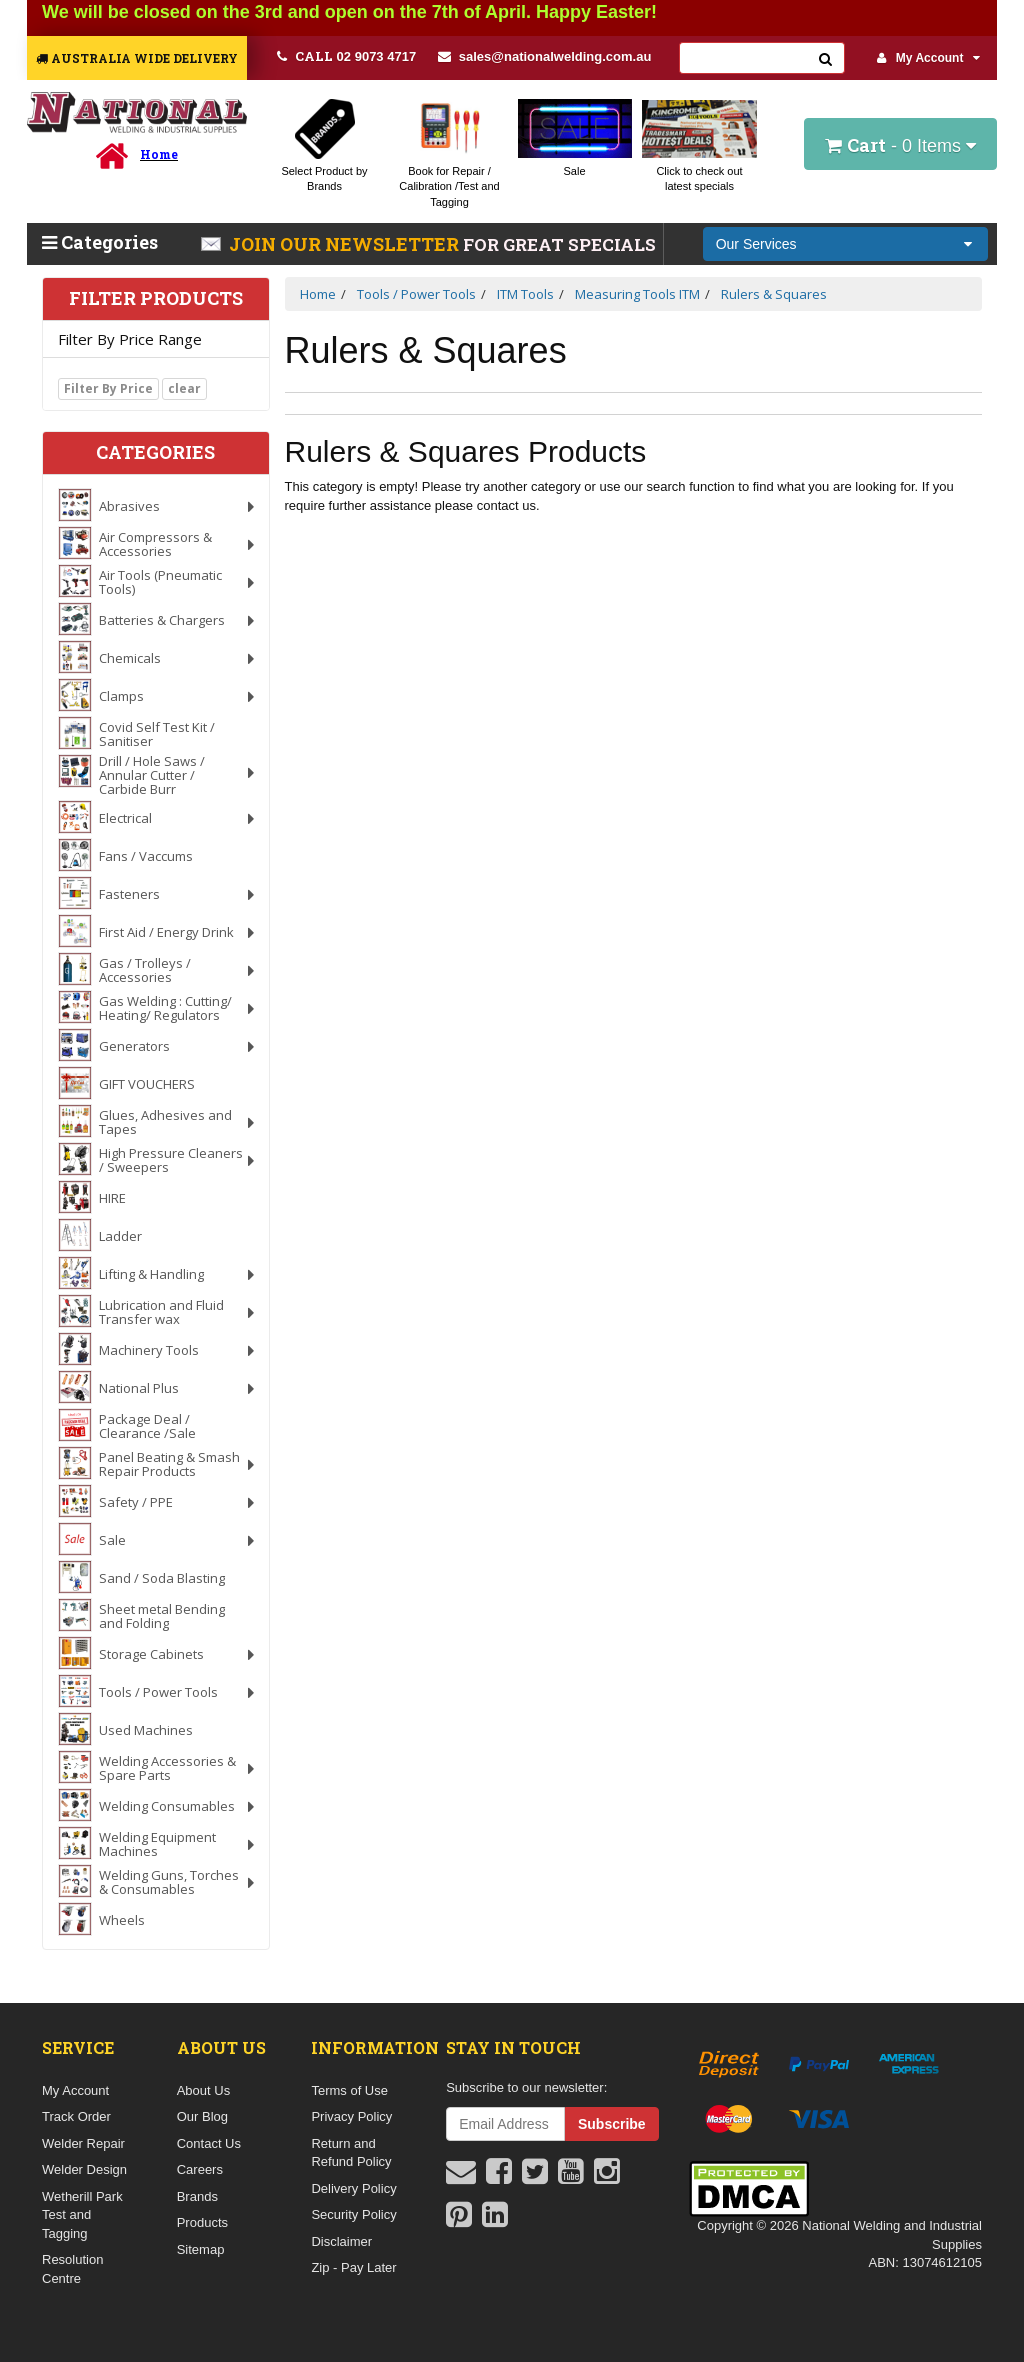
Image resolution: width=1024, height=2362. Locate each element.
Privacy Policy (351, 2116)
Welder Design (84, 2169)
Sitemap (201, 2249)
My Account (929, 58)
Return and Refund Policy (351, 2153)
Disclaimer (341, 2241)
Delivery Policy (353, 2188)
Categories (100, 242)
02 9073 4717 (346, 56)
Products (202, 2222)
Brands (197, 2196)
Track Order (76, 2116)
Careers (200, 2169)
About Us (203, 2090)
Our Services (756, 244)
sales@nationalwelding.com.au (545, 56)
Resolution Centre (72, 2269)
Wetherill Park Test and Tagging (82, 2215)
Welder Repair (83, 2143)
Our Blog (202, 2116)
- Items (900, 145)
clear (184, 388)
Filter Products (156, 299)
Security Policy (353, 2214)
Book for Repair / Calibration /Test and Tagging (449, 186)
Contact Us (209, 2143)
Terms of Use (349, 2090)
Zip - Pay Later (353, 2267)
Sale (574, 171)
